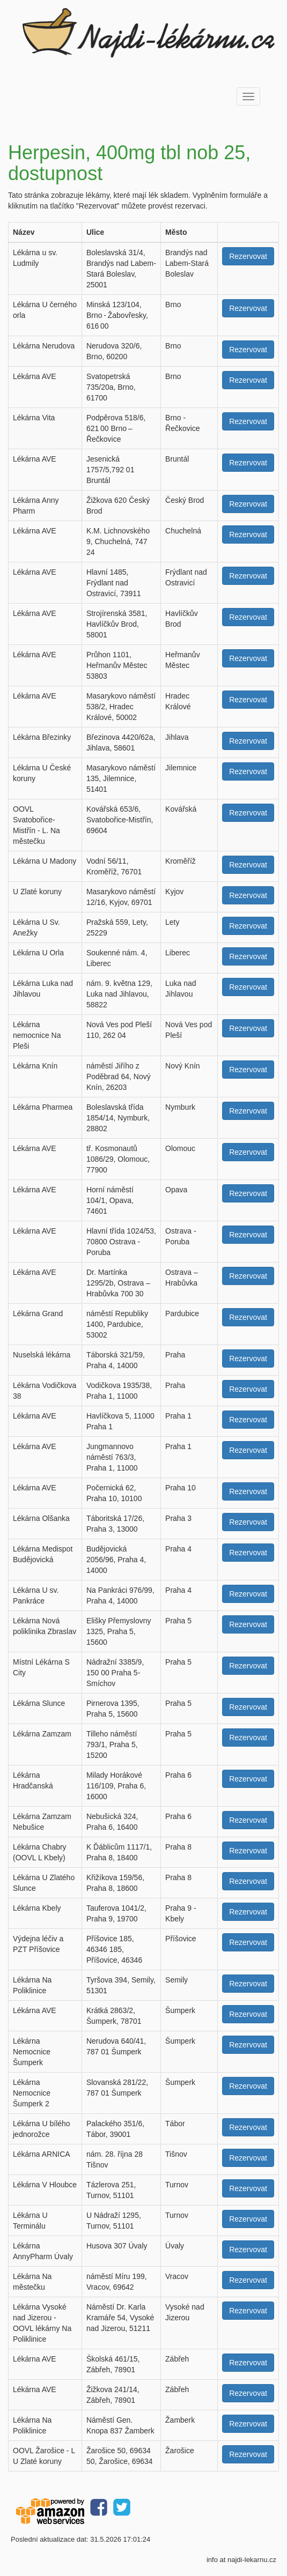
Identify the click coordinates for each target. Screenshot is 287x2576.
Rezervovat (248, 256)
